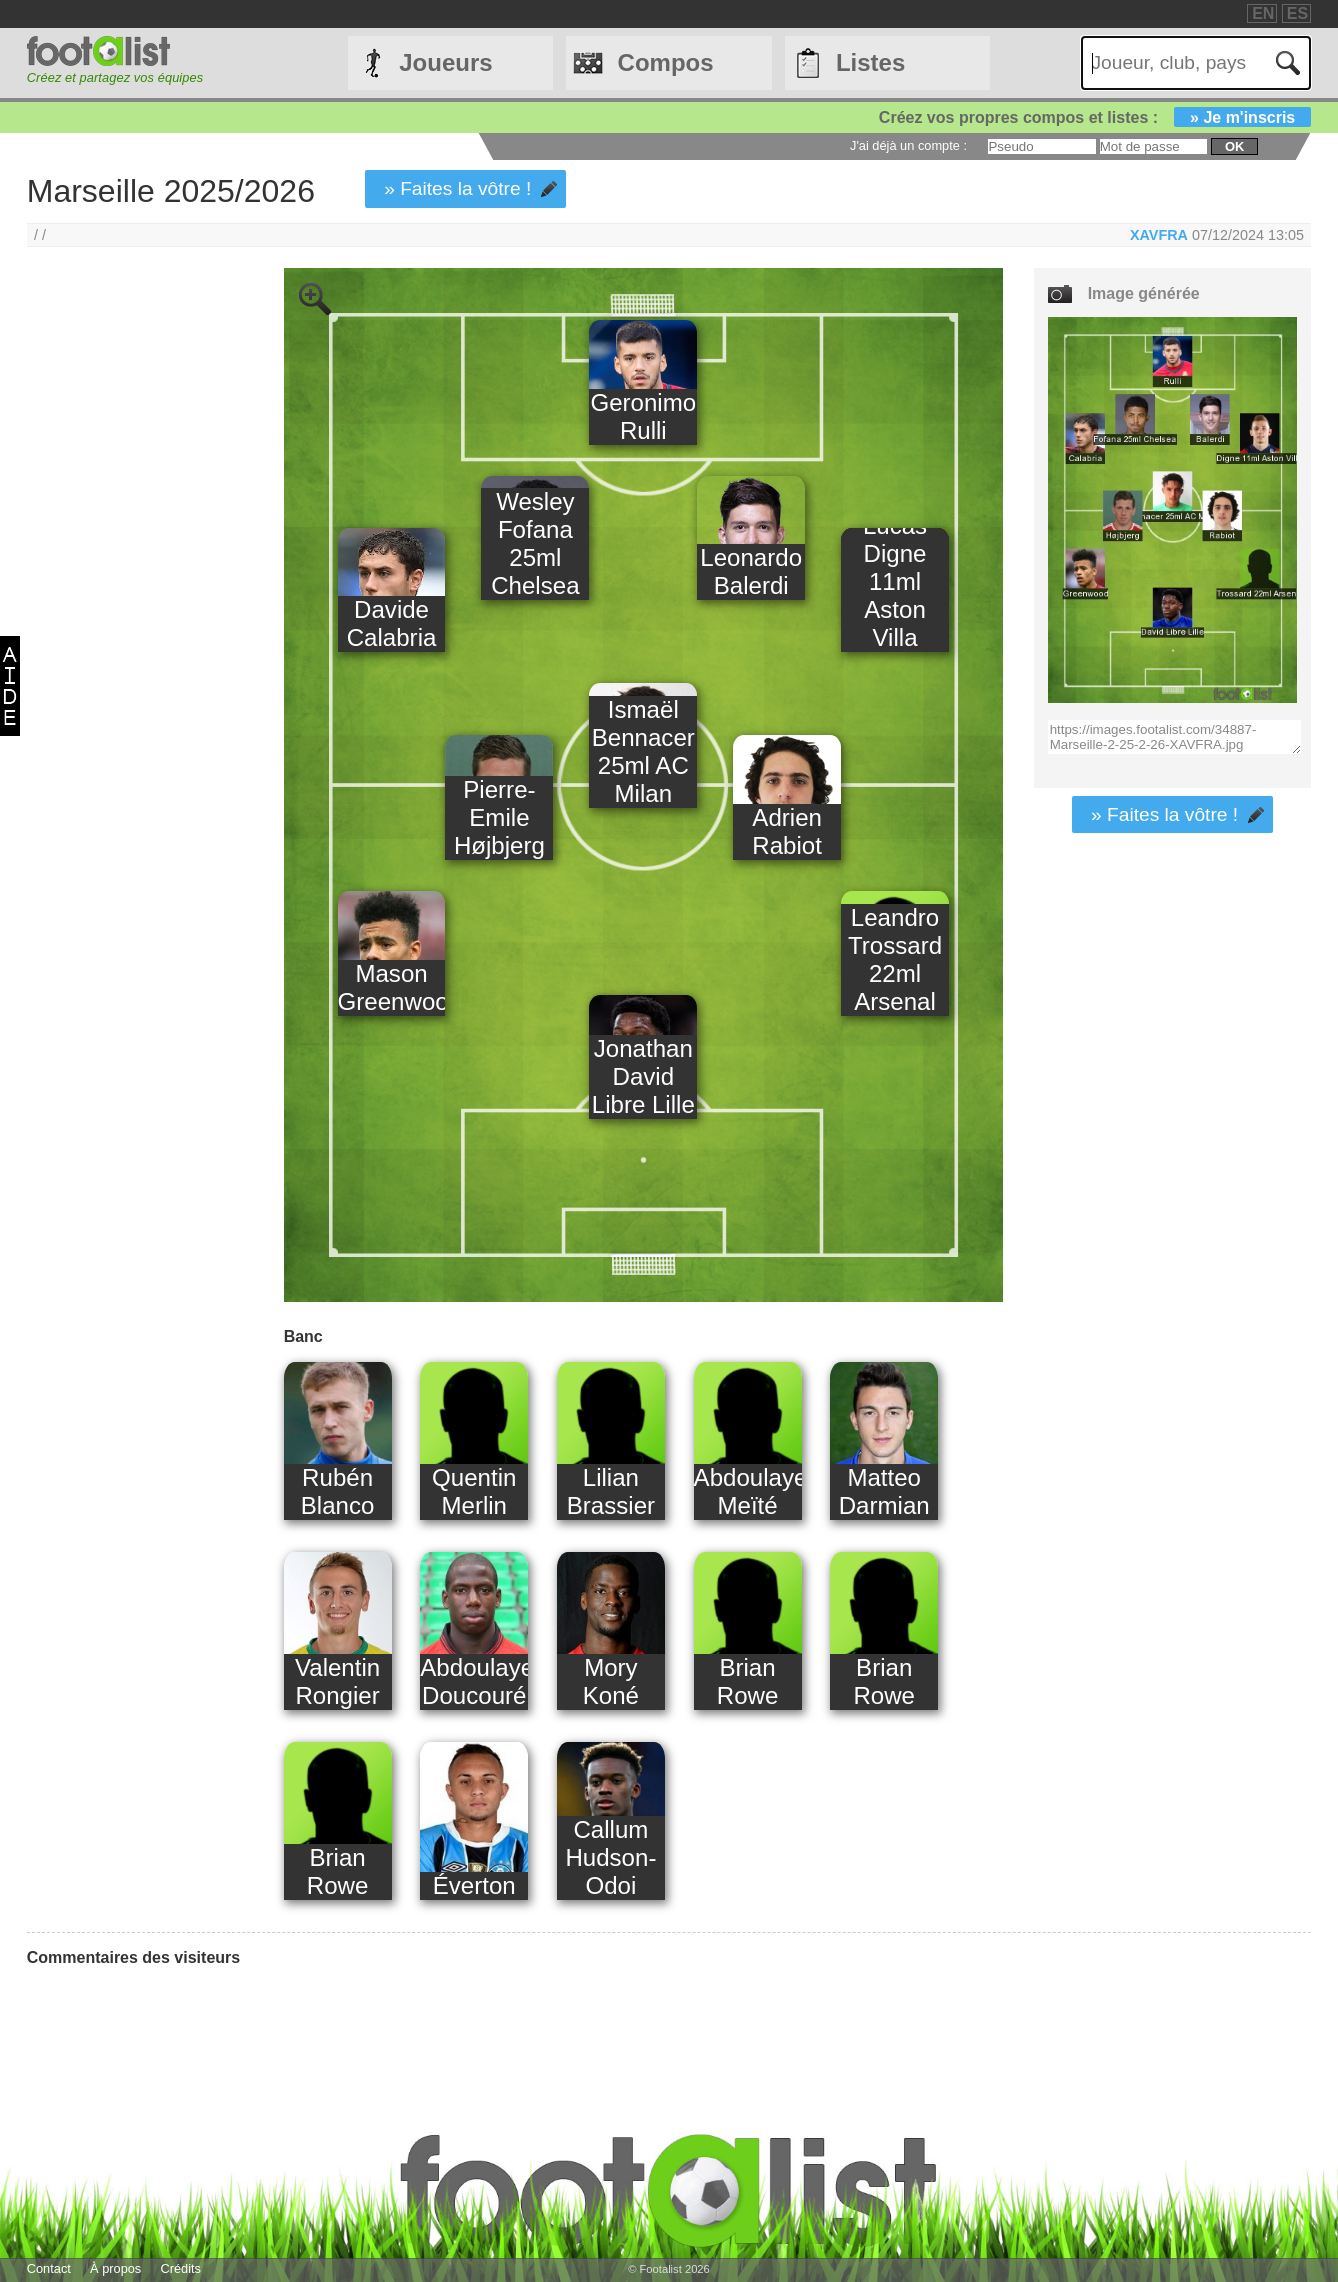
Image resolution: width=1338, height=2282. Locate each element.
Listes (870, 62)
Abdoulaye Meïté (748, 1491)
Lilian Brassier (611, 1491)
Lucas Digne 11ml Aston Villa (895, 581)
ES (1297, 13)
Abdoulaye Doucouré (474, 1681)
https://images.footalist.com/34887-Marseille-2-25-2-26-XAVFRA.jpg (1175, 737)
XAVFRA (1159, 235)
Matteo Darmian (884, 1491)
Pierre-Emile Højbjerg (499, 817)
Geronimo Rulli (643, 416)
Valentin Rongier (337, 1681)
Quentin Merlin (474, 1491)
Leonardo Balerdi (751, 571)
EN (1263, 13)
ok (1234, 146)
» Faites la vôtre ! (457, 188)
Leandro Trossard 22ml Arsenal (895, 959)
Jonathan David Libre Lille (643, 1076)
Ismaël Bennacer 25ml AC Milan (643, 751)
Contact (49, 2268)
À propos (115, 2268)
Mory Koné (611, 1681)
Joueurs (445, 62)
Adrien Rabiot (787, 831)
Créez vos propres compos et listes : (1095, 117)
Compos (666, 62)
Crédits (180, 2268)
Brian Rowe (748, 1681)
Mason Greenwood (392, 987)
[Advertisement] (130, 600)
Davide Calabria (392, 623)
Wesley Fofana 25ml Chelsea (535, 543)
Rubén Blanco (338, 1491)
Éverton (474, 1885)
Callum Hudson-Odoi (610, 1857)
